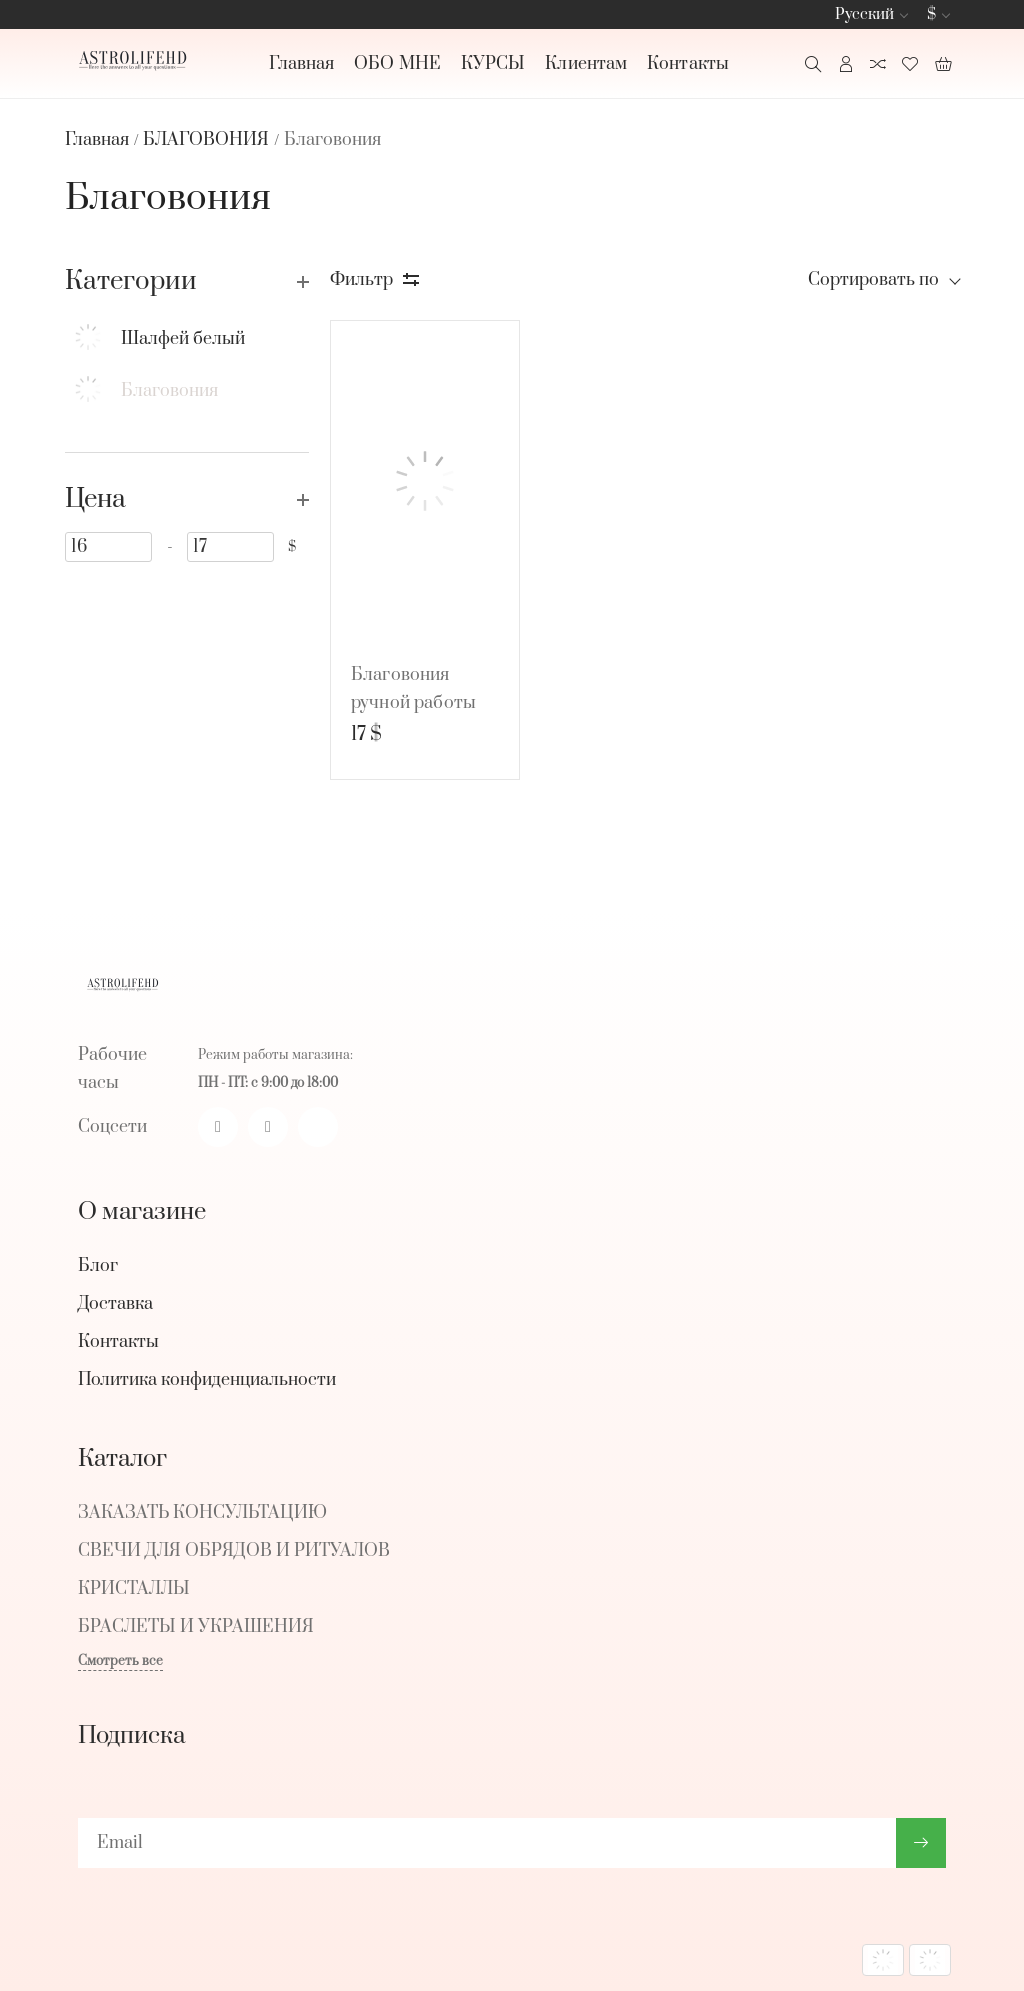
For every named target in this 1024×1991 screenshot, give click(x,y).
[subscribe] (487, 1843)
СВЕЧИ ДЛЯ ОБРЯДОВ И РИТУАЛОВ (234, 1551)
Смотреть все (120, 1661)
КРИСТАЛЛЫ (134, 1589)
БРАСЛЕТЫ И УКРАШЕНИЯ (196, 1627)
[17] (230, 547)
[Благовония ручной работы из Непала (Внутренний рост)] (425, 481)
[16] (108, 547)
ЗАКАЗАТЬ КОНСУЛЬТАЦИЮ (202, 1513)
